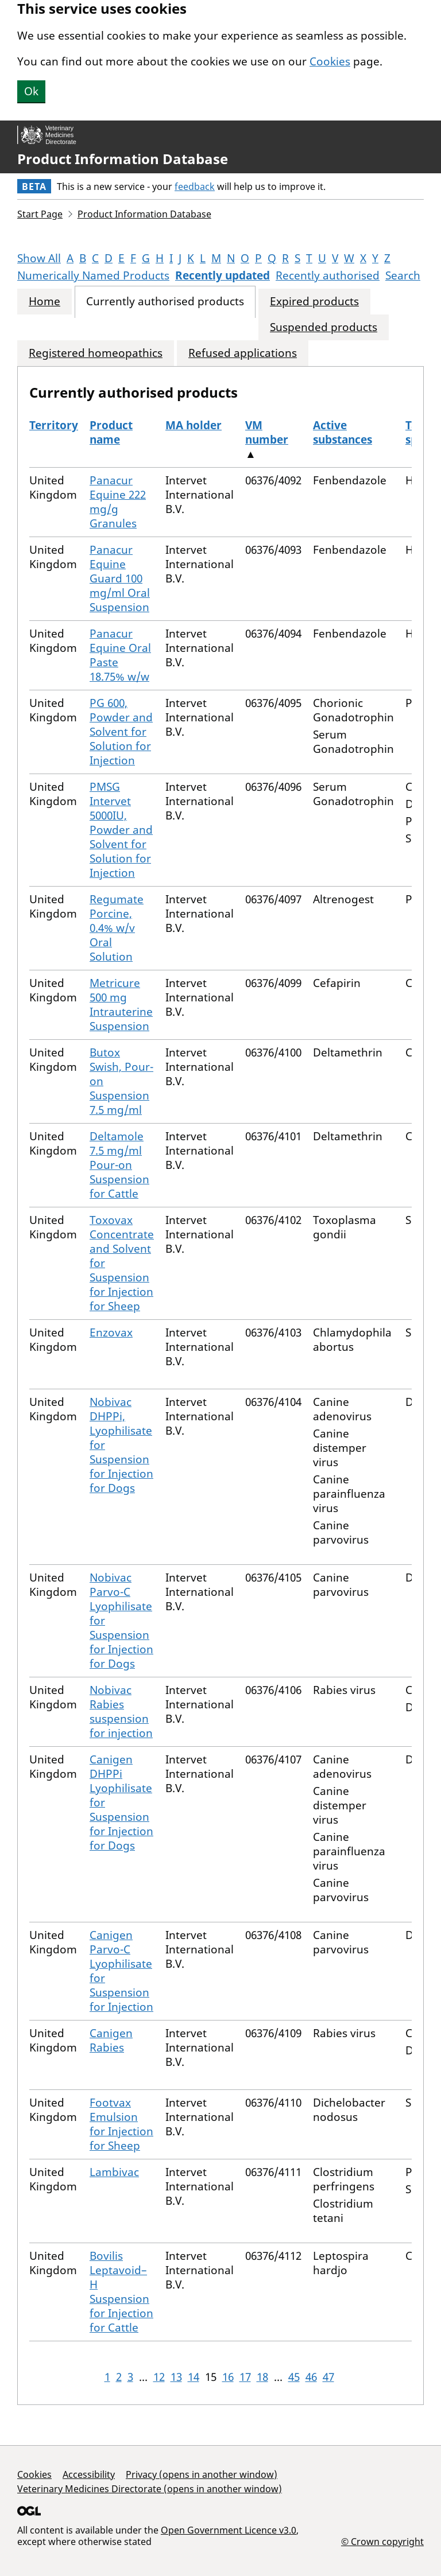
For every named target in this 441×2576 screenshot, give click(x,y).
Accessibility (89, 2474)
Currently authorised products (165, 301)
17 (245, 2376)
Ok (31, 91)
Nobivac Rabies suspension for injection (121, 1711)
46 (311, 2376)
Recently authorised (328, 275)
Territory (53, 425)
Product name (111, 432)
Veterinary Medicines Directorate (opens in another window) (149, 2488)
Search (402, 275)
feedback (195, 186)
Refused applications (242, 353)
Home (44, 301)
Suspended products (323, 327)
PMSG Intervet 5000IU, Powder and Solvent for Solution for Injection (121, 829)
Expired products (314, 301)
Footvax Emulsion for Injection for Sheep (121, 2124)
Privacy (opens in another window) (201, 2474)
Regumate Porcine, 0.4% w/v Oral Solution (117, 928)
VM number (266, 432)
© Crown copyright (382, 2541)
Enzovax (111, 1332)
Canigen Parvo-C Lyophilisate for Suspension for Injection (121, 1971)
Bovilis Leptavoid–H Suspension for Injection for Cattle (121, 2291)
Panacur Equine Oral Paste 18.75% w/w (120, 655)
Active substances (342, 432)
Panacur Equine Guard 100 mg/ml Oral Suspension (120, 578)
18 (262, 2376)
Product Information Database (122, 159)
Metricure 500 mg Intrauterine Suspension (121, 1004)
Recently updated (222, 275)
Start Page (40, 214)
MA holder (193, 425)
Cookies (330, 61)
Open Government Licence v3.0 (228, 2530)
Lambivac (114, 2172)
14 (193, 2376)
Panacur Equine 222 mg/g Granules (118, 502)
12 (159, 2376)
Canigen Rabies (111, 2040)
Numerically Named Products (93, 275)
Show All (39, 258)
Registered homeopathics (96, 353)
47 (328, 2376)
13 (176, 2376)
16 (228, 2376)
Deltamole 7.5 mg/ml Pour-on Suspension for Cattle (119, 1165)
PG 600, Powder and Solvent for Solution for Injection (121, 732)
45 (294, 2376)
